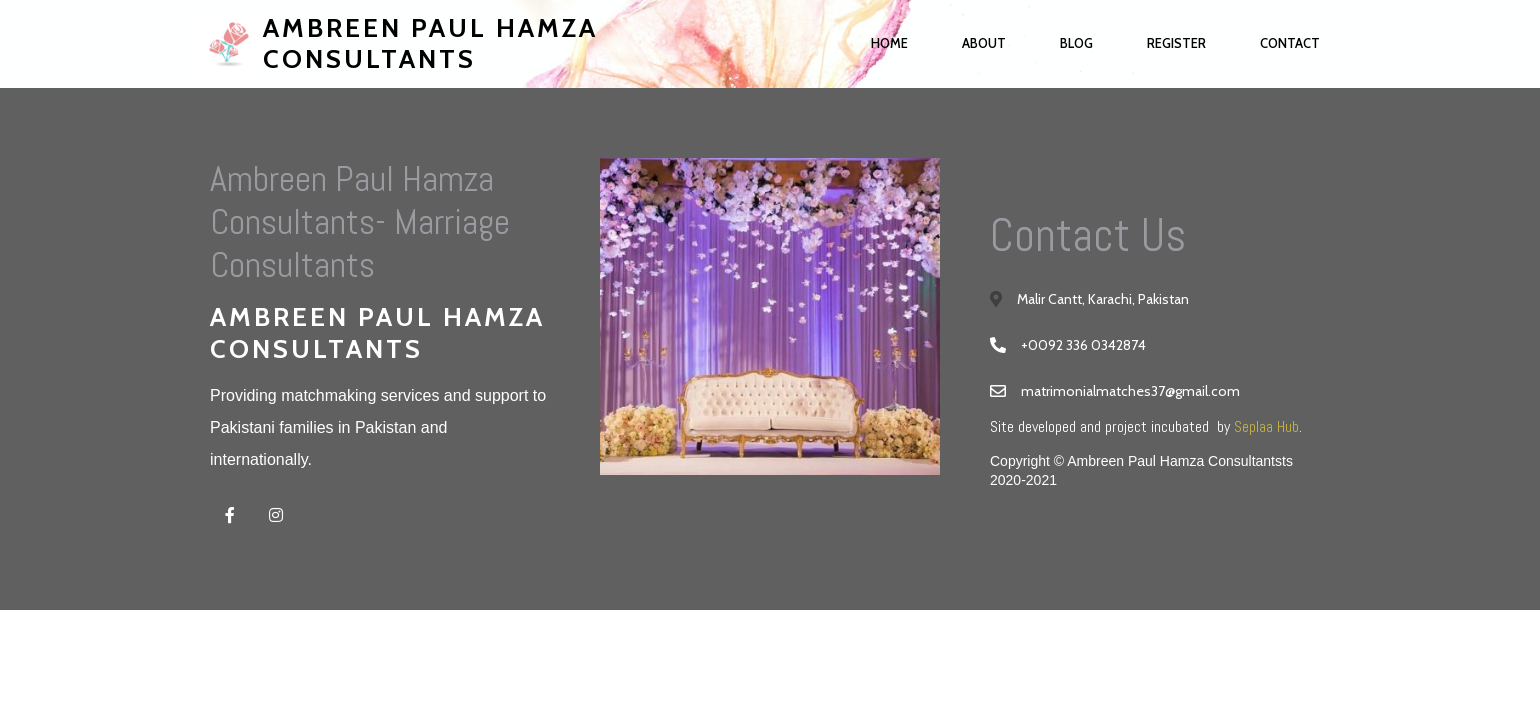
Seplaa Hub (1266, 426)
